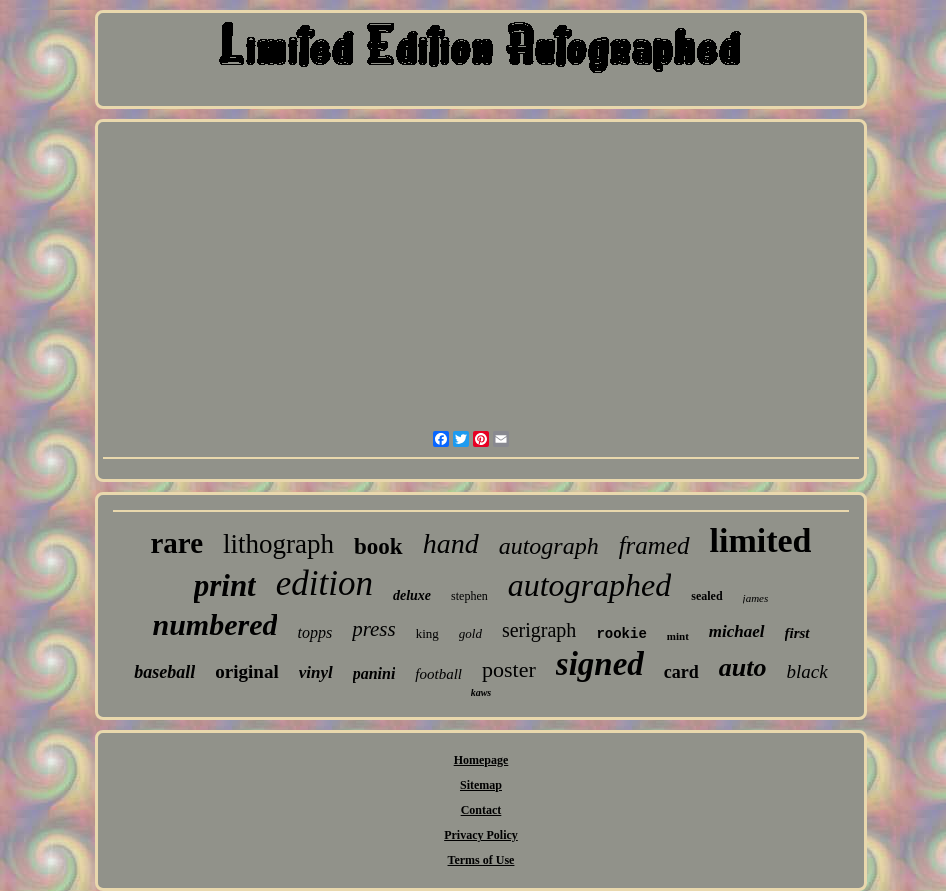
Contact (481, 810)
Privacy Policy (481, 835)
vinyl (316, 672)
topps (314, 632)
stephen (469, 596)
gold (470, 633)
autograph (549, 546)
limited (761, 540)
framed (654, 545)
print (225, 585)
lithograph (278, 544)
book (378, 546)
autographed (590, 585)
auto (743, 667)
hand (451, 543)
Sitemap (481, 785)
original (246, 671)
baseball (164, 672)
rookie (621, 634)
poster (509, 669)
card (681, 672)
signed (600, 664)
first (797, 633)
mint (678, 636)
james (756, 598)
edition (324, 583)
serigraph (539, 630)
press (374, 629)
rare (176, 543)
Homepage (481, 760)
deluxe (412, 595)
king (427, 633)
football (438, 674)
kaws (481, 692)
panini (374, 673)
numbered (214, 624)
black (807, 671)
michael (737, 631)
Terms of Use (481, 860)
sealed (706, 596)
